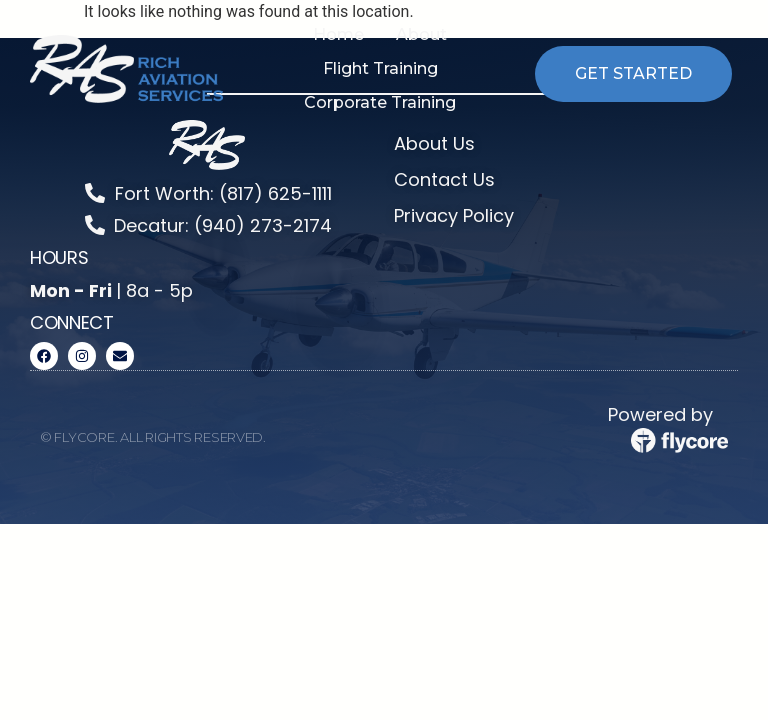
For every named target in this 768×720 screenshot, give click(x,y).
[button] (421, 35)
